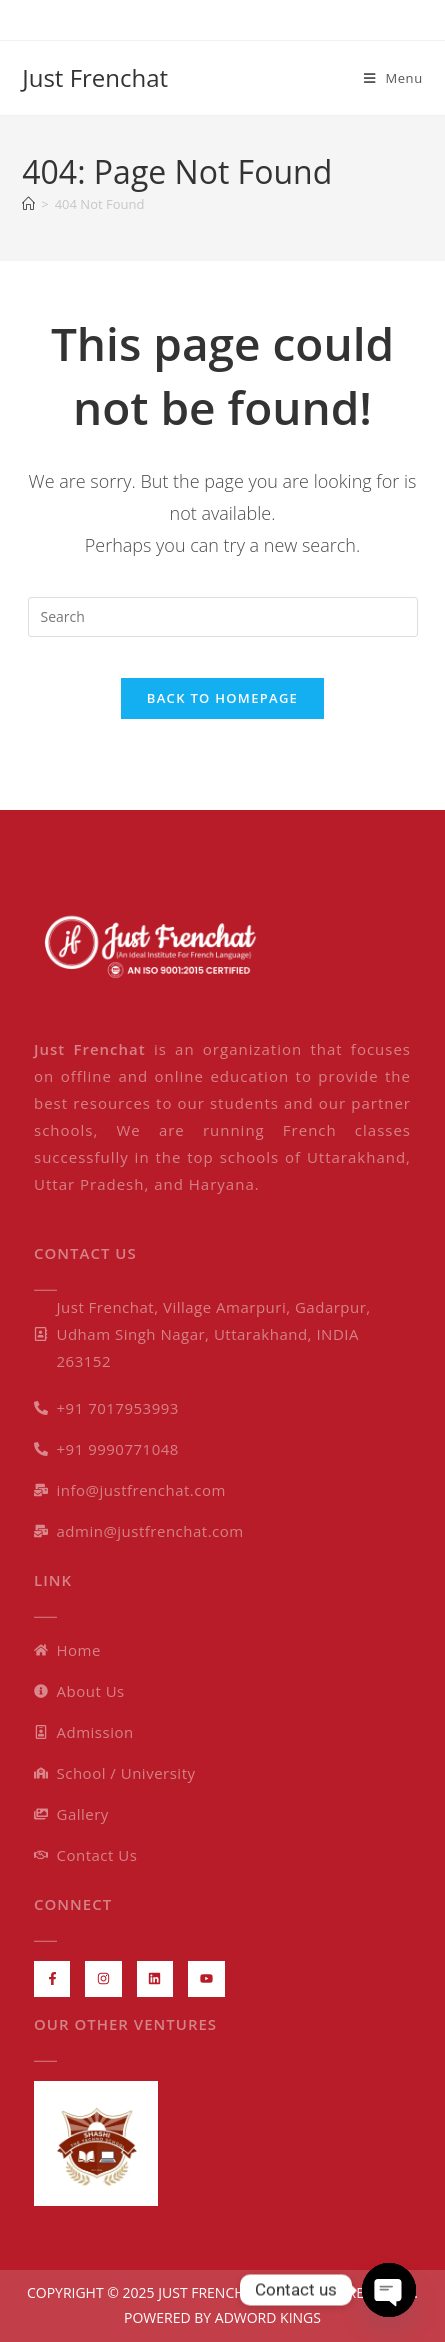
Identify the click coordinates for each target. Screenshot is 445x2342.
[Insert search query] (223, 617)
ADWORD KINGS (266, 2317)
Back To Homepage (222, 698)
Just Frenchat (95, 77)
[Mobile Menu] (393, 78)
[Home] (28, 204)
